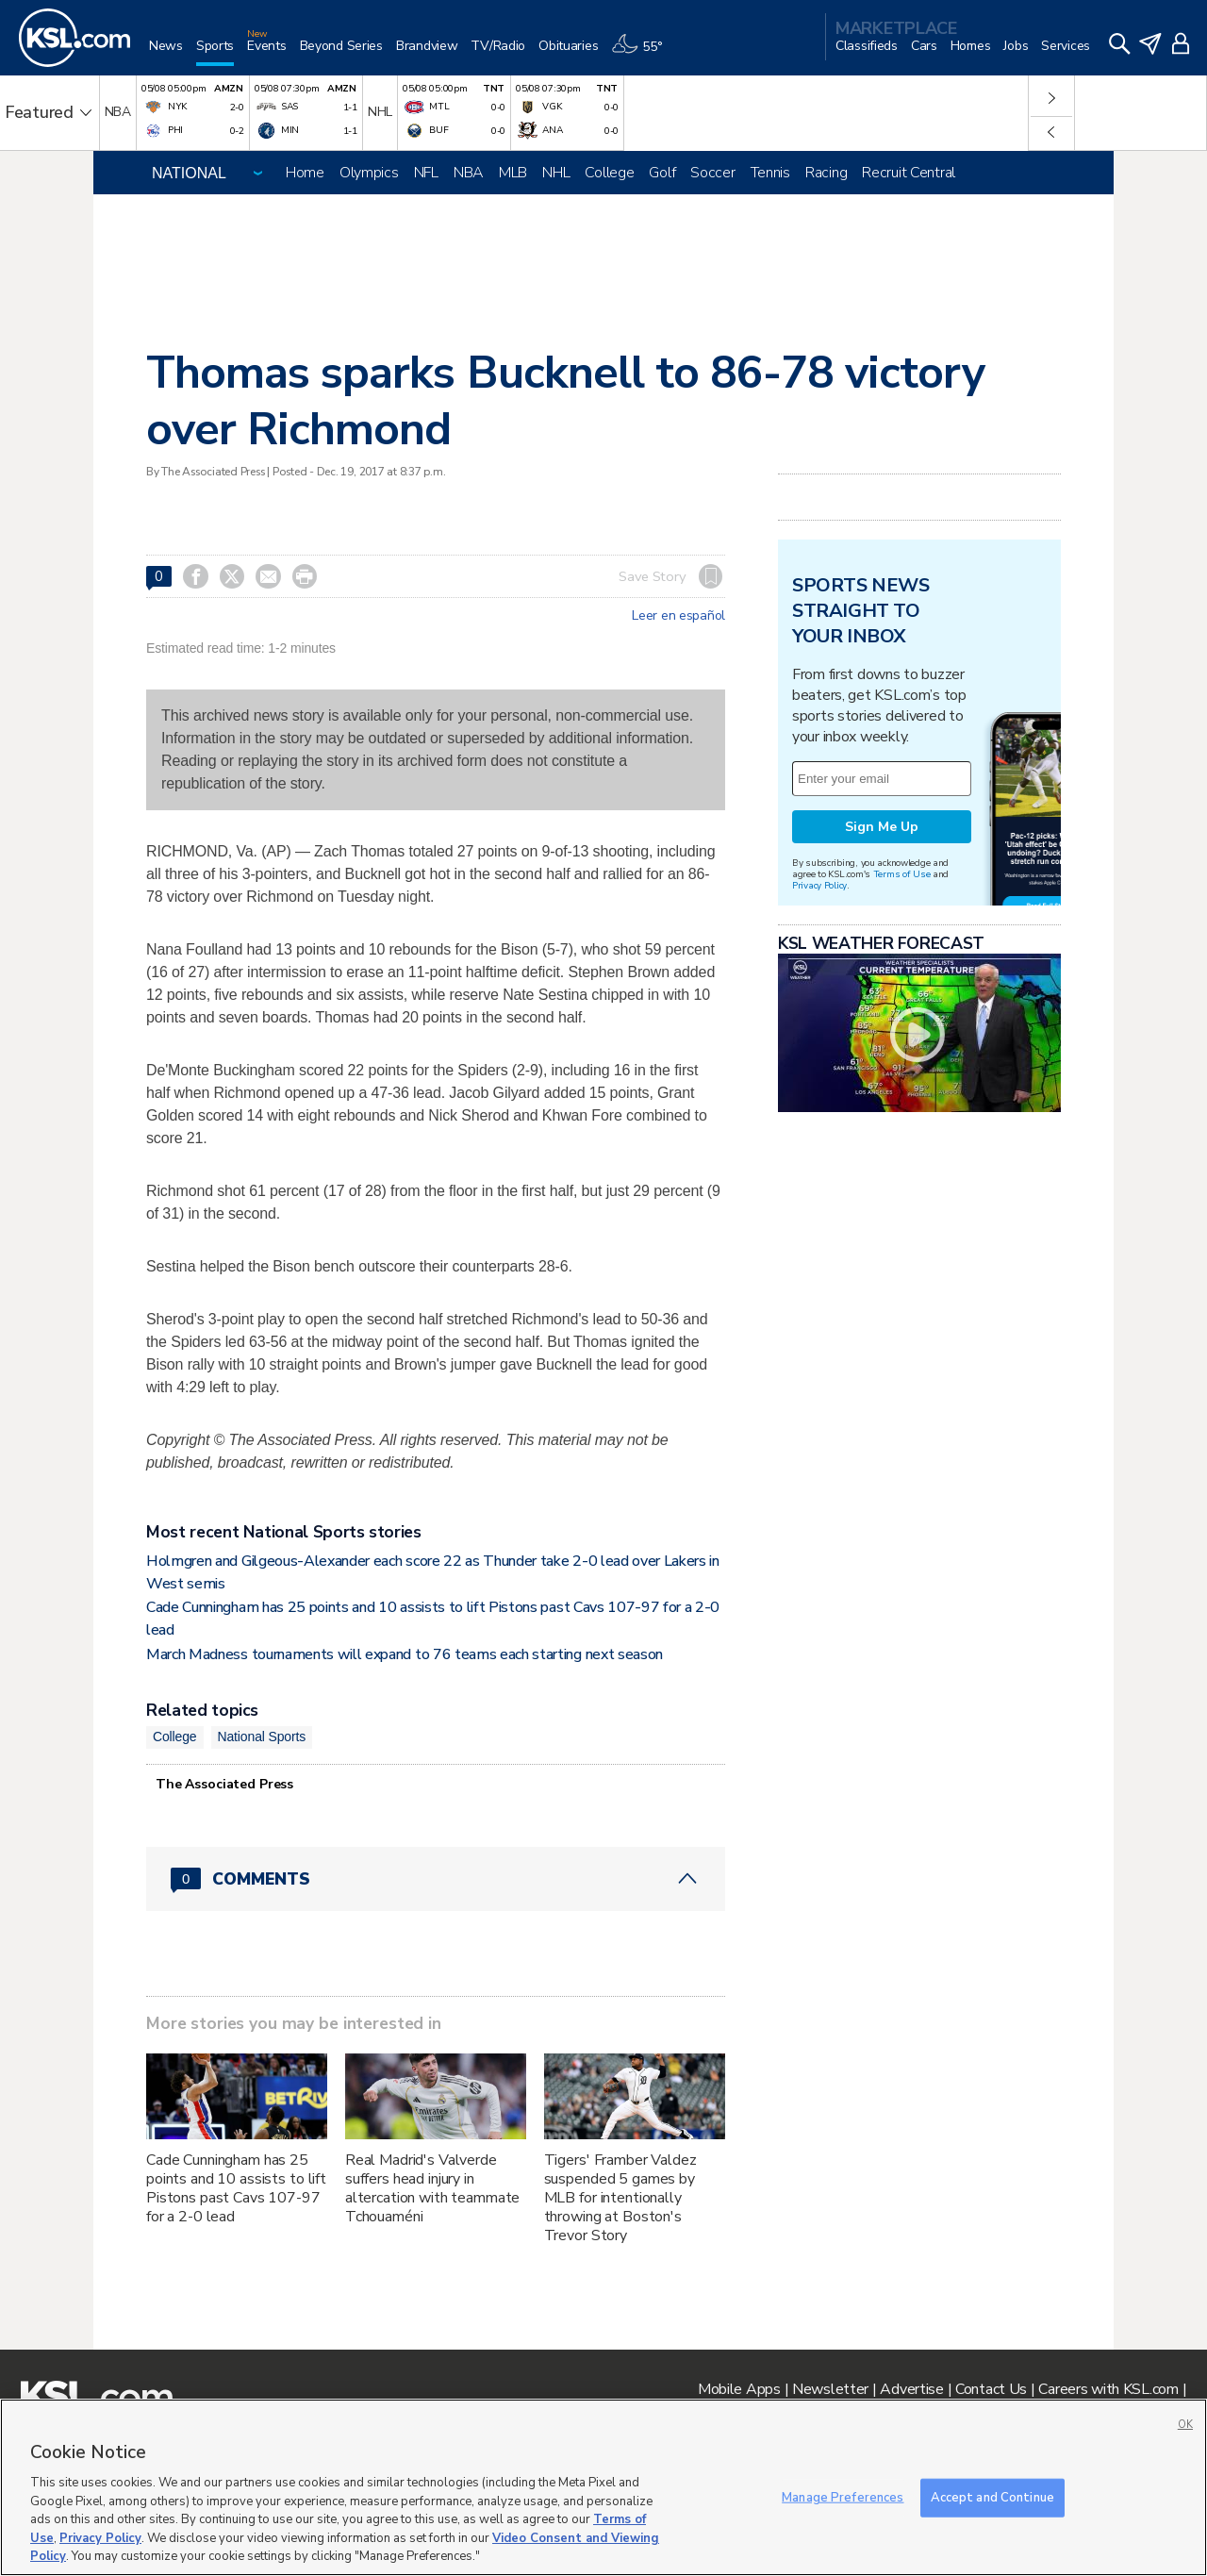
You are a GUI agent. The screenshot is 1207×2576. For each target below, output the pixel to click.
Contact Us (991, 2389)
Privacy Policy (819, 885)
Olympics (369, 172)
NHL (556, 172)
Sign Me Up (881, 827)
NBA (469, 172)
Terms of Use (902, 874)
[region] (603, 2487)
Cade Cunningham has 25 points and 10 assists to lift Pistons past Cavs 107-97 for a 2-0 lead (236, 2188)
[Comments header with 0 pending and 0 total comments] (435, 1879)
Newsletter (830, 2389)
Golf (662, 172)
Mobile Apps (739, 2389)
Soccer (712, 172)
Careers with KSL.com (1108, 2389)
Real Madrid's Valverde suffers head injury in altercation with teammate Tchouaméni (433, 2188)
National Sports (262, 1736)
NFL (426, 172)
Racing (826, 172)
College (609, 172)
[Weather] (643, 53)
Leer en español (678, 616)
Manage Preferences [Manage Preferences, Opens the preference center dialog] (842, 2496)
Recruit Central (908, 172)
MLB (513, 172)
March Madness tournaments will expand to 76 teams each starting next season (404, 1654)
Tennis (770, 172)
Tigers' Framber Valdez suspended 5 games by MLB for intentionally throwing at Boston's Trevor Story (620, 2198)
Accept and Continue (992, 2496)
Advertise (911, 2389)
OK (1185, 2425)
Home (305, 172)
